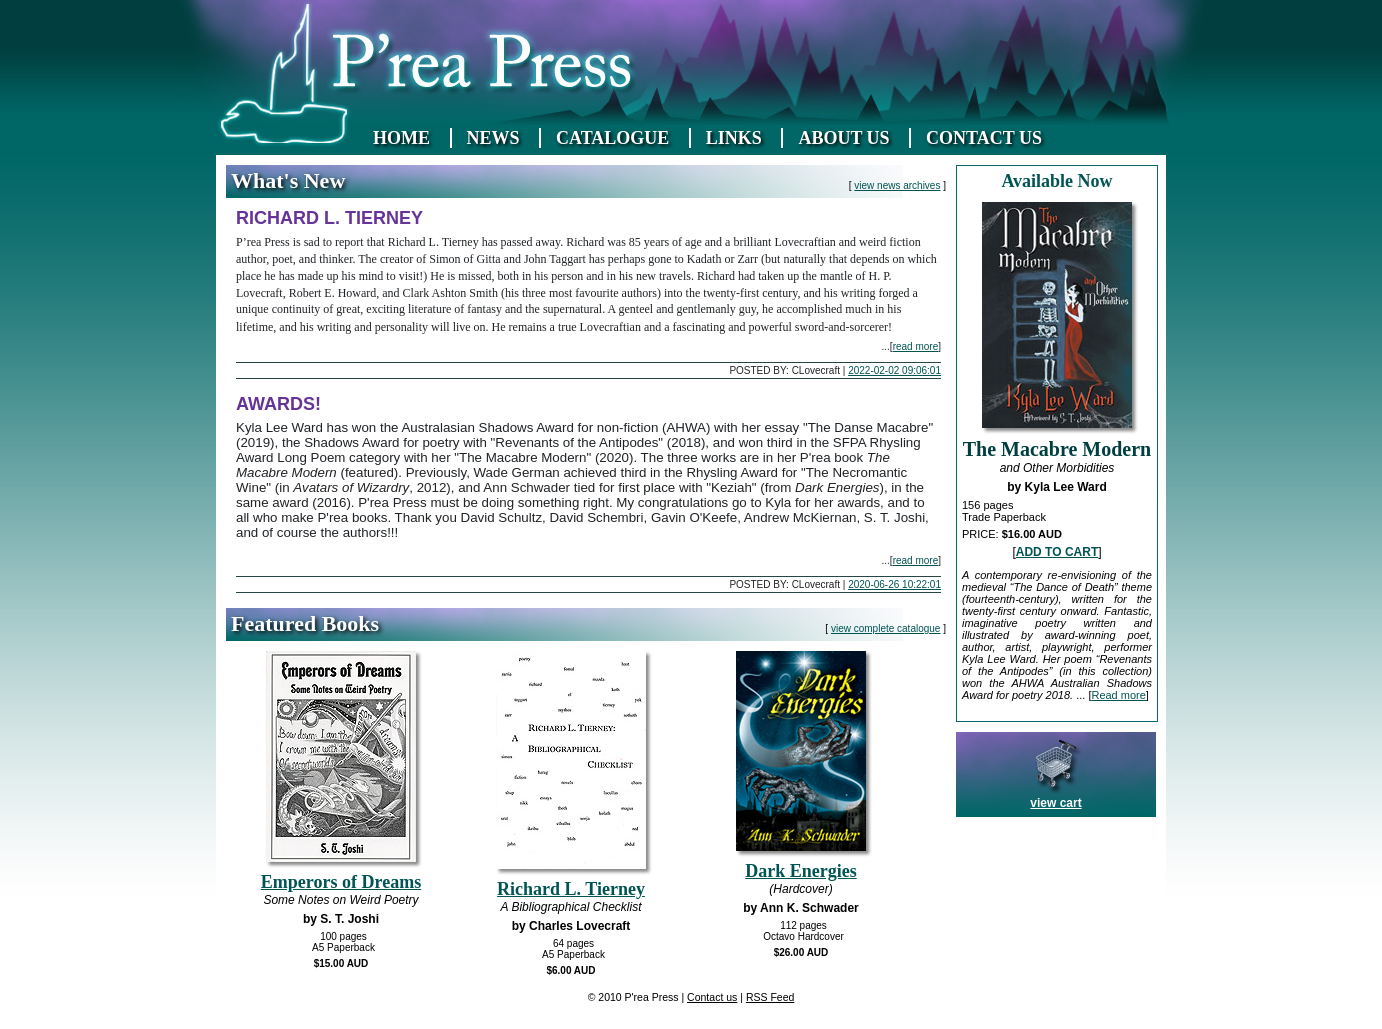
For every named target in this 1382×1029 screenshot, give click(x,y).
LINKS (734, 138)
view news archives (897, 185)
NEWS (493, 138)
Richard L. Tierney (571, 889)
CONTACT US (984, 138)
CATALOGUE (612, 138)
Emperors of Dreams (341, 882)
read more (916, 346)
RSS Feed (770, 997)
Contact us (712, 997)
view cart (1055, 803)
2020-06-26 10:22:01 (894, 584)
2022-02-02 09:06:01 (894, 370)
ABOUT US (843, 138)
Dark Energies (801, 871)
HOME (401, 138)
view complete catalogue (886, 628)
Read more (1118, 695)
